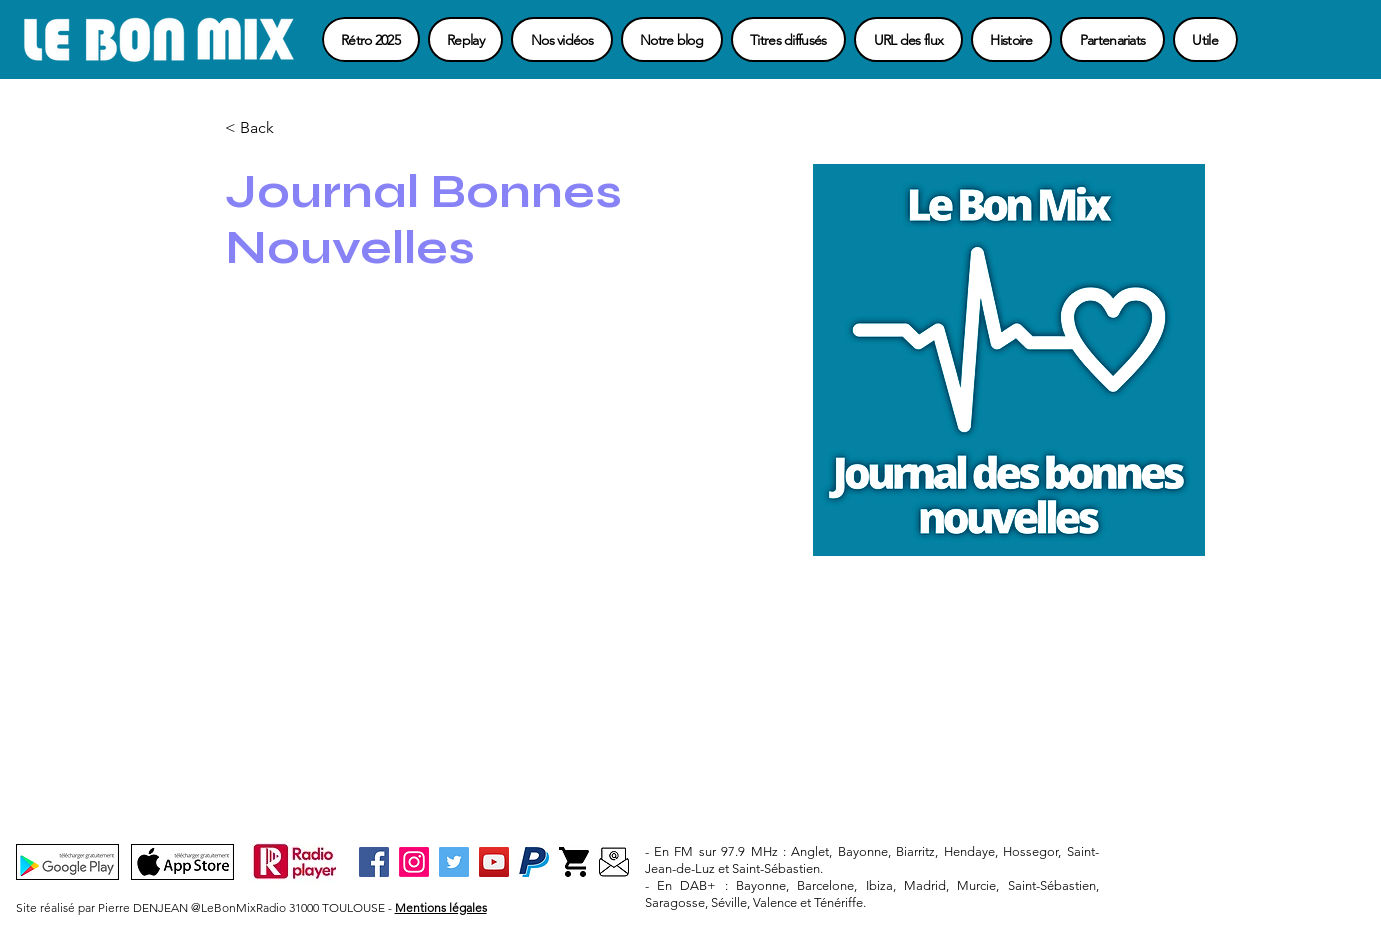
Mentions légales (441, 907)
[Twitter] (454, 862)
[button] (1205, 39)
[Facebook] (374, 862)
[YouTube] (494, 862)
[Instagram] (414, 862)
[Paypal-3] (534, 862)
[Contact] (614, 862)
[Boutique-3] (574, 862)
